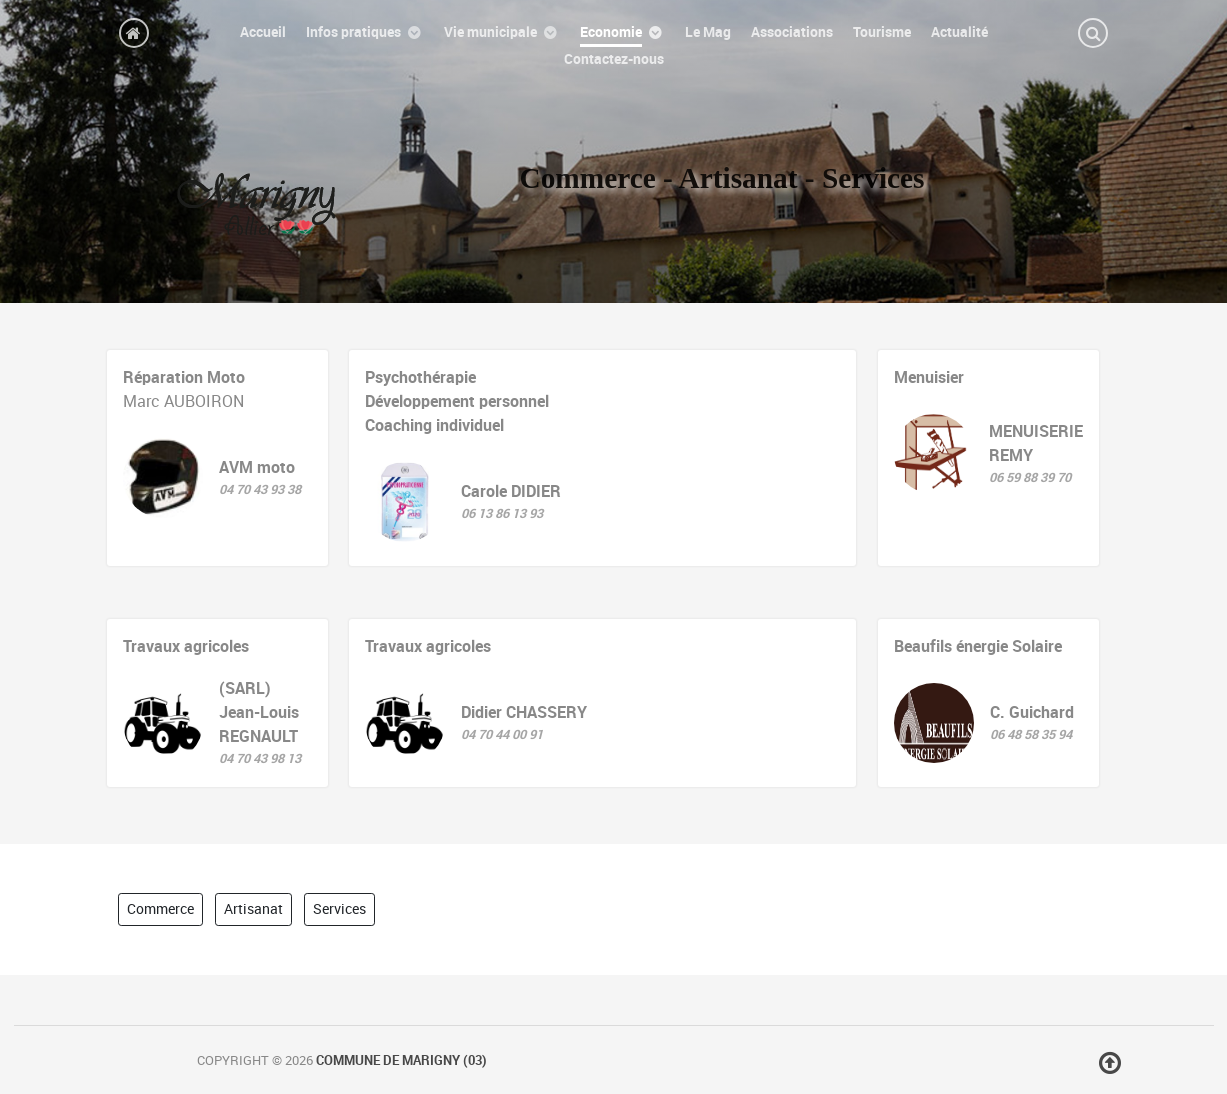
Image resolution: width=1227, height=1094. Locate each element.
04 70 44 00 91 (502, 734)
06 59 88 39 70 (1030, 477)
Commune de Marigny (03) (401, 1060)
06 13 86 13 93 (502, 513)
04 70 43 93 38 (260, 489)
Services (339, 909)
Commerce (160, 909)
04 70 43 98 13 (260, 758)
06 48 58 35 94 (1031, 734)
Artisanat (253, 909)
